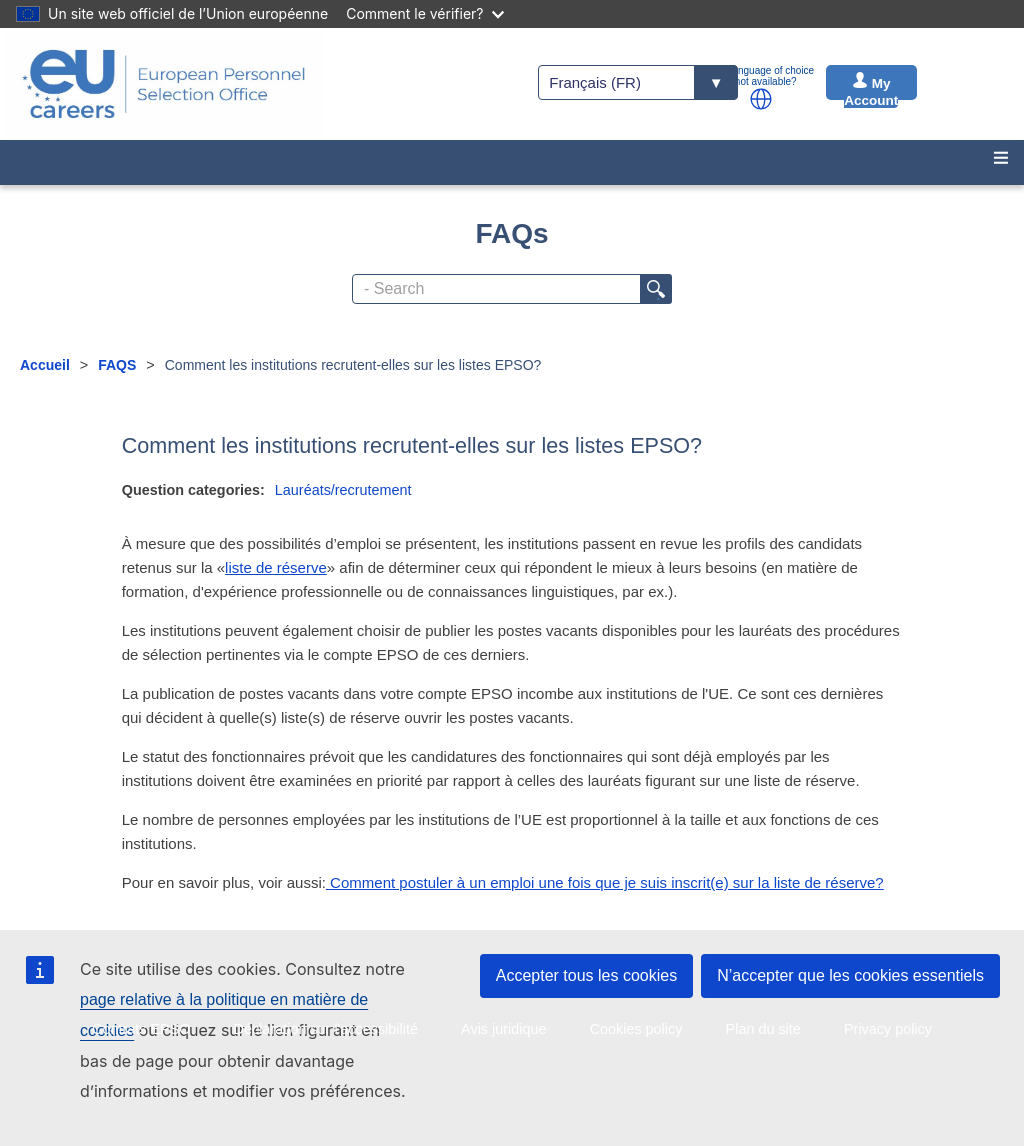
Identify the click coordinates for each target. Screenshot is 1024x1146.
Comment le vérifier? (424, 13)
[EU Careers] (164, 84)
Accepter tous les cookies (586, 975)
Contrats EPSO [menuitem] (141, 1029)
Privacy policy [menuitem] (888, 1029)
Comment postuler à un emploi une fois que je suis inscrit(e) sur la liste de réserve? (605, 882)
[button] (761, 99)
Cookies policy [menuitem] (636, 1029)
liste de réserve (276, 567)
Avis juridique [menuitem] (503, 1029)
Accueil (45, 365)
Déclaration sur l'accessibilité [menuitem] (326, 1029)
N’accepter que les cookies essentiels (850, 975)
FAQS (117, 365)
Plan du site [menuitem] (763, 1029)
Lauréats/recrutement (343, 490)
